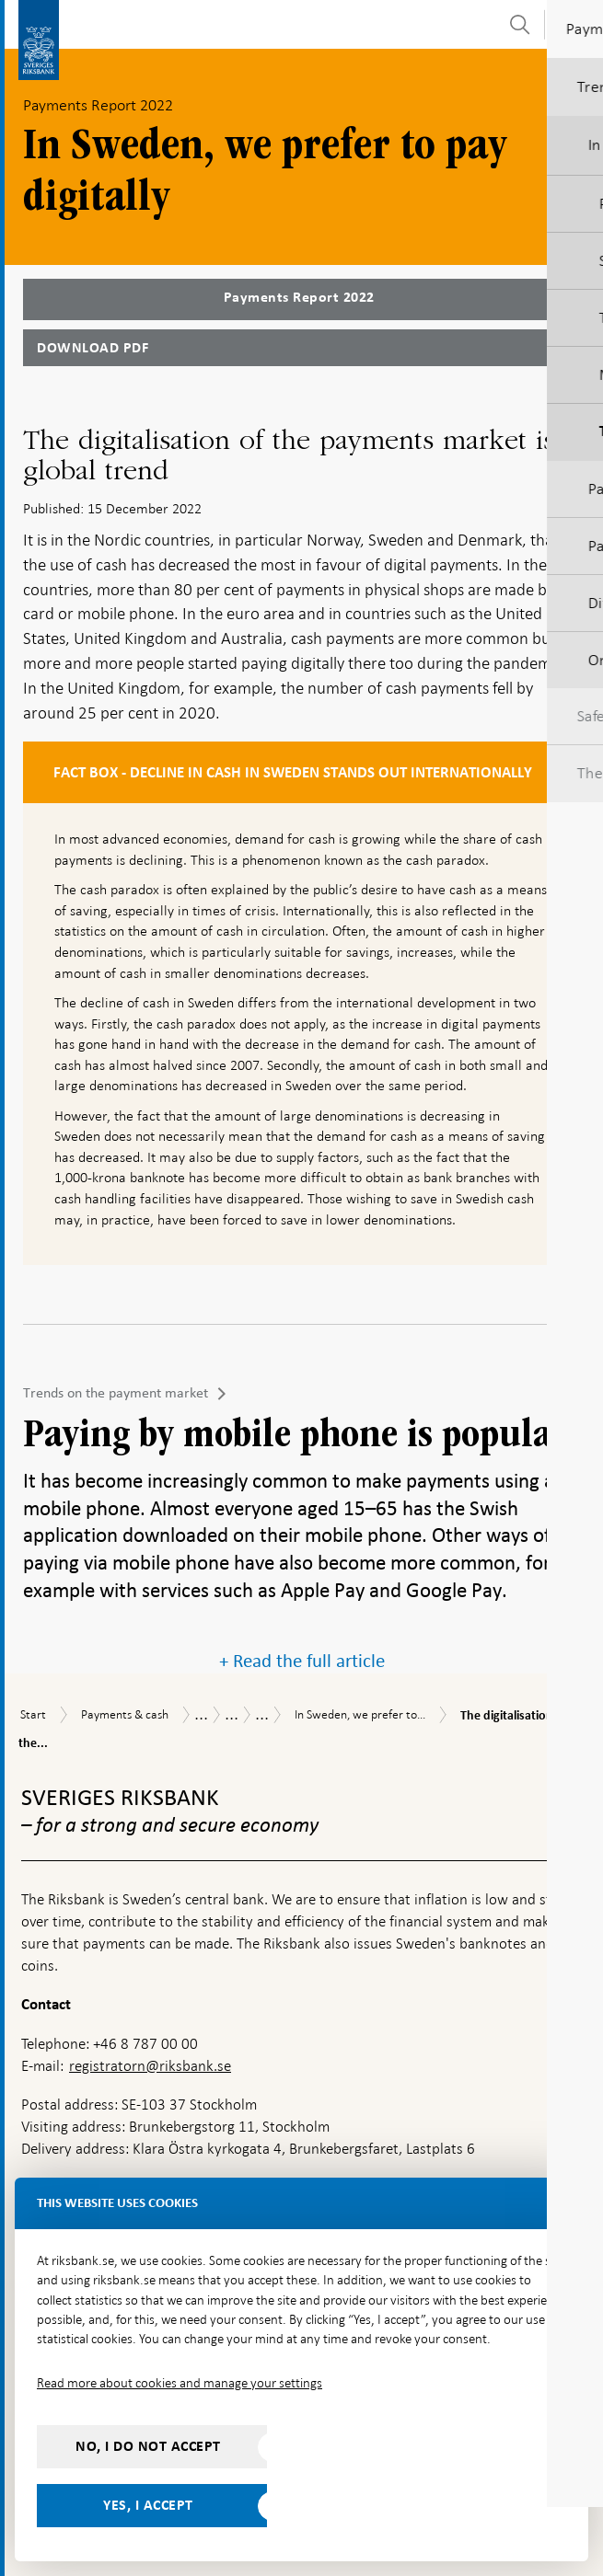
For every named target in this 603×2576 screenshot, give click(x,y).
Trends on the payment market (115, 1393)
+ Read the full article (302, 1661)
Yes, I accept (148, 2505)
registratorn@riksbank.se (150, 2066)
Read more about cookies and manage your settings (179, 2383)
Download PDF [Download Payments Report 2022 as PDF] (92, 347)
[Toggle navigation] (574, 23)
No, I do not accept (148, 2446)
